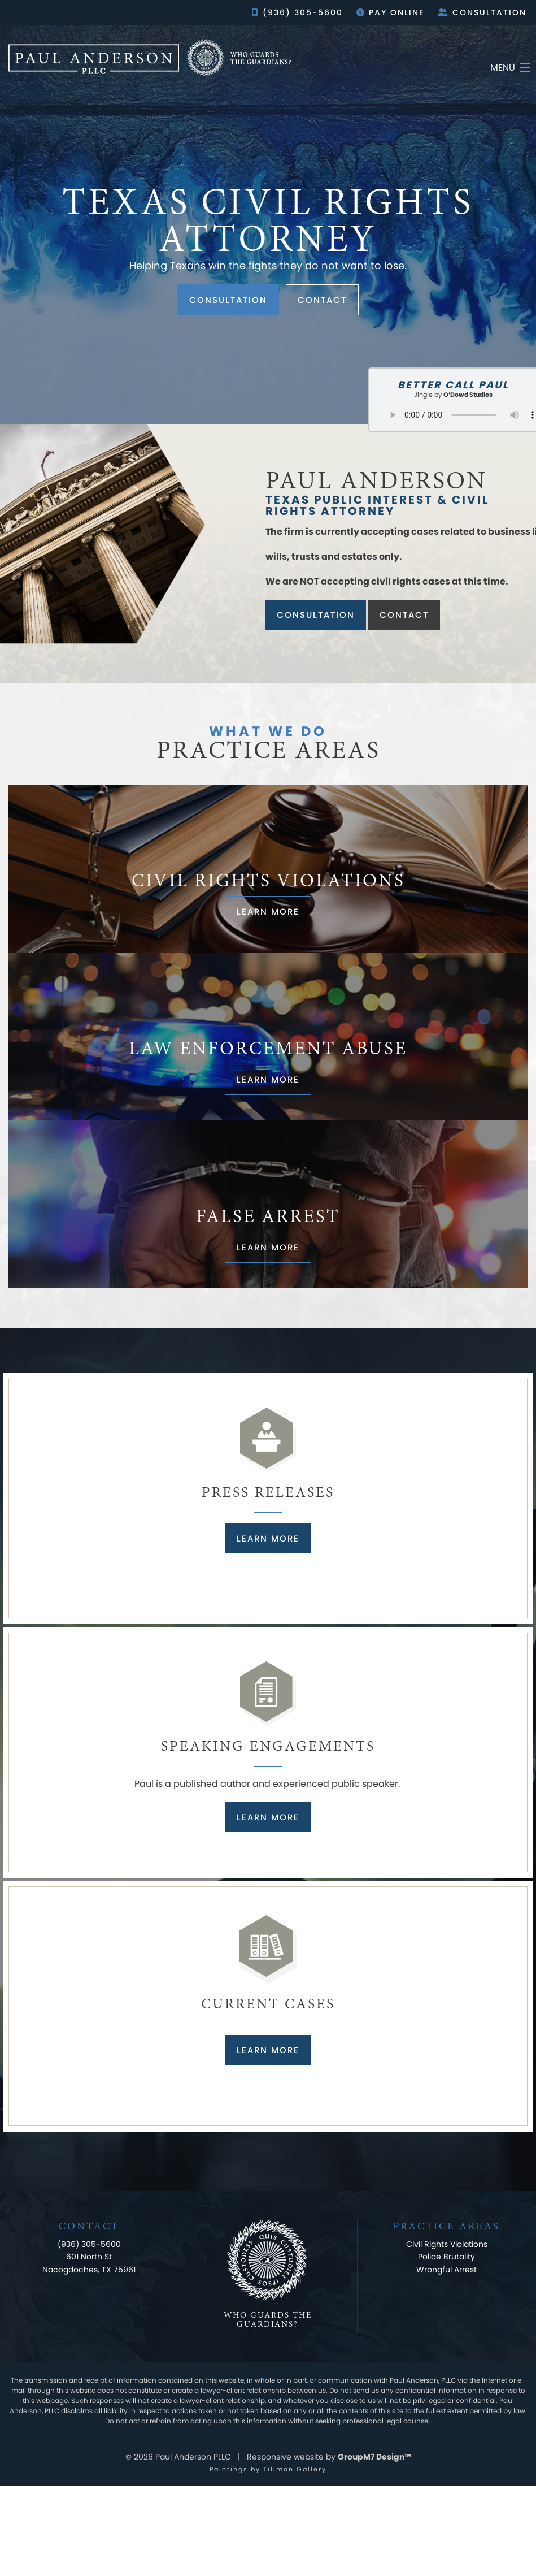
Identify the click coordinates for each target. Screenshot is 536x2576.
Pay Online (390, 12)
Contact (322, 300)
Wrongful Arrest (446, 2269)
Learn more (268, 911)
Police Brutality (446, 2256)
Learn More (268, 1538)
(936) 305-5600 (297, 12)
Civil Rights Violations (446, 2244)
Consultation (482, 12)
